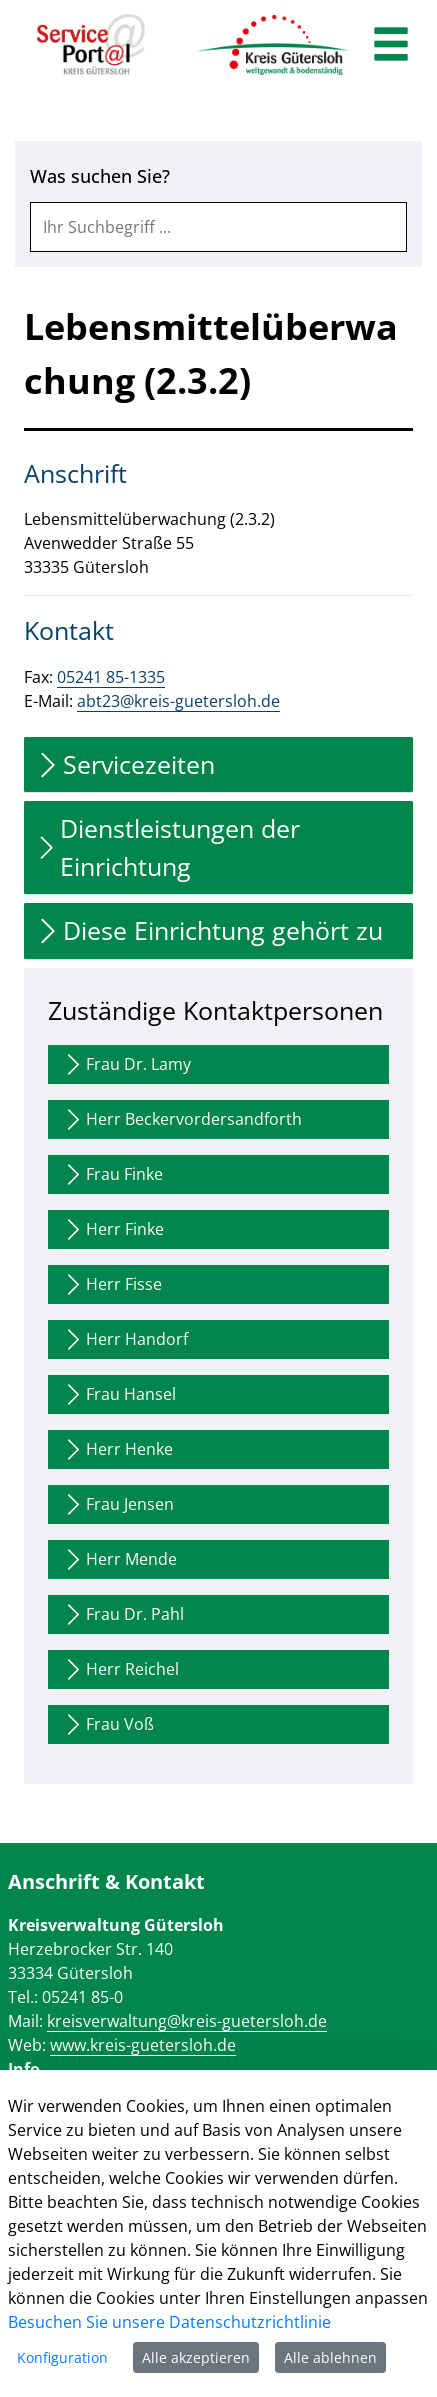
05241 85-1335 (111, 677)
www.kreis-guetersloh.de (143, 2045)
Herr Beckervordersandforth (181, 1119)
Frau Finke (112, 1174)
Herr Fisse (111, 1284)
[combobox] (218, 227)
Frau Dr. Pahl (122, 1614)
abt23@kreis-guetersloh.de (178, 701)
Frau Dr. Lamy (126, 1064)
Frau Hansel (118, 1394)
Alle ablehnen (330, 2357)
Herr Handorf (124, 1339)
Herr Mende (119, 1559)
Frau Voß (107, 1724)
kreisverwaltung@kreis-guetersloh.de (187, 2021)
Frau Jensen (117, 1504)
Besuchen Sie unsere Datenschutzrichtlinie (169, 2322)
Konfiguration (62, 2357)
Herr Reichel (120, 1669)
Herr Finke (112, 1229)
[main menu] (391, 46)
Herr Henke (117, 1449)
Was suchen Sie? (100, 176)
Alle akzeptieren (196, 2357)
